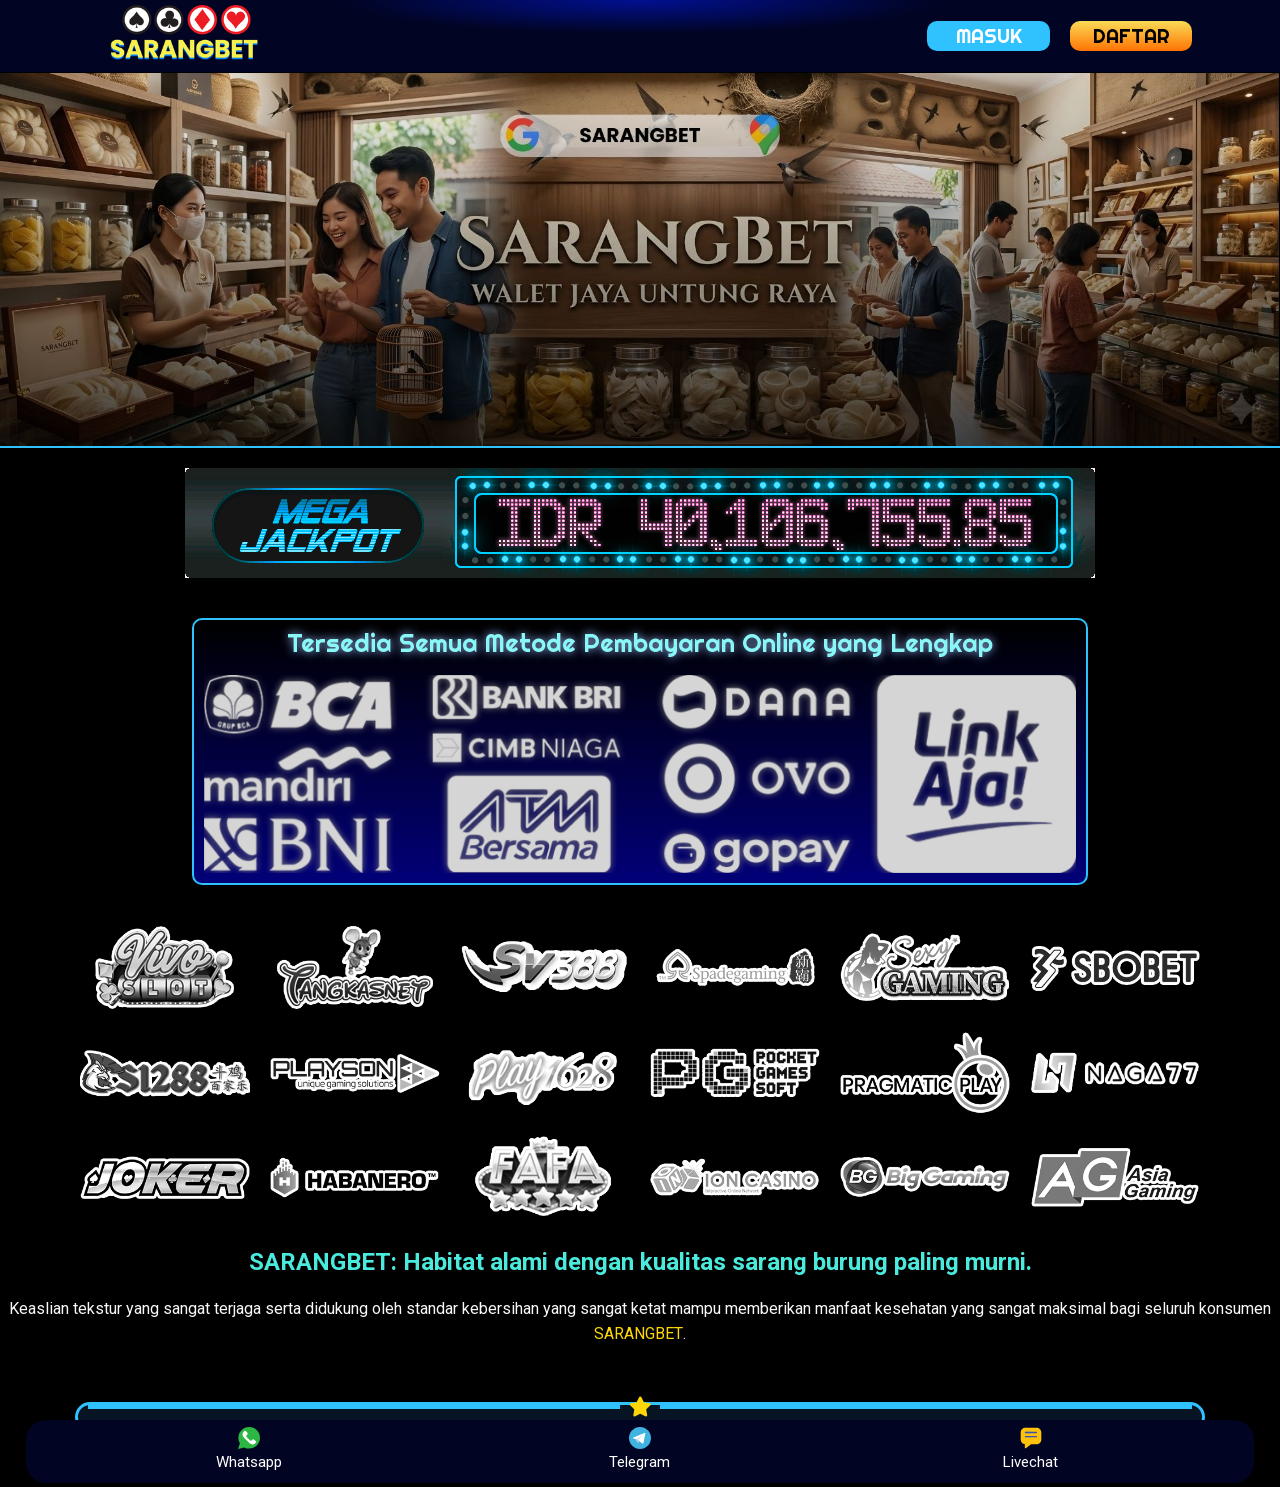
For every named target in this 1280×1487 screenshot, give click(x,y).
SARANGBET (638, 1333)
